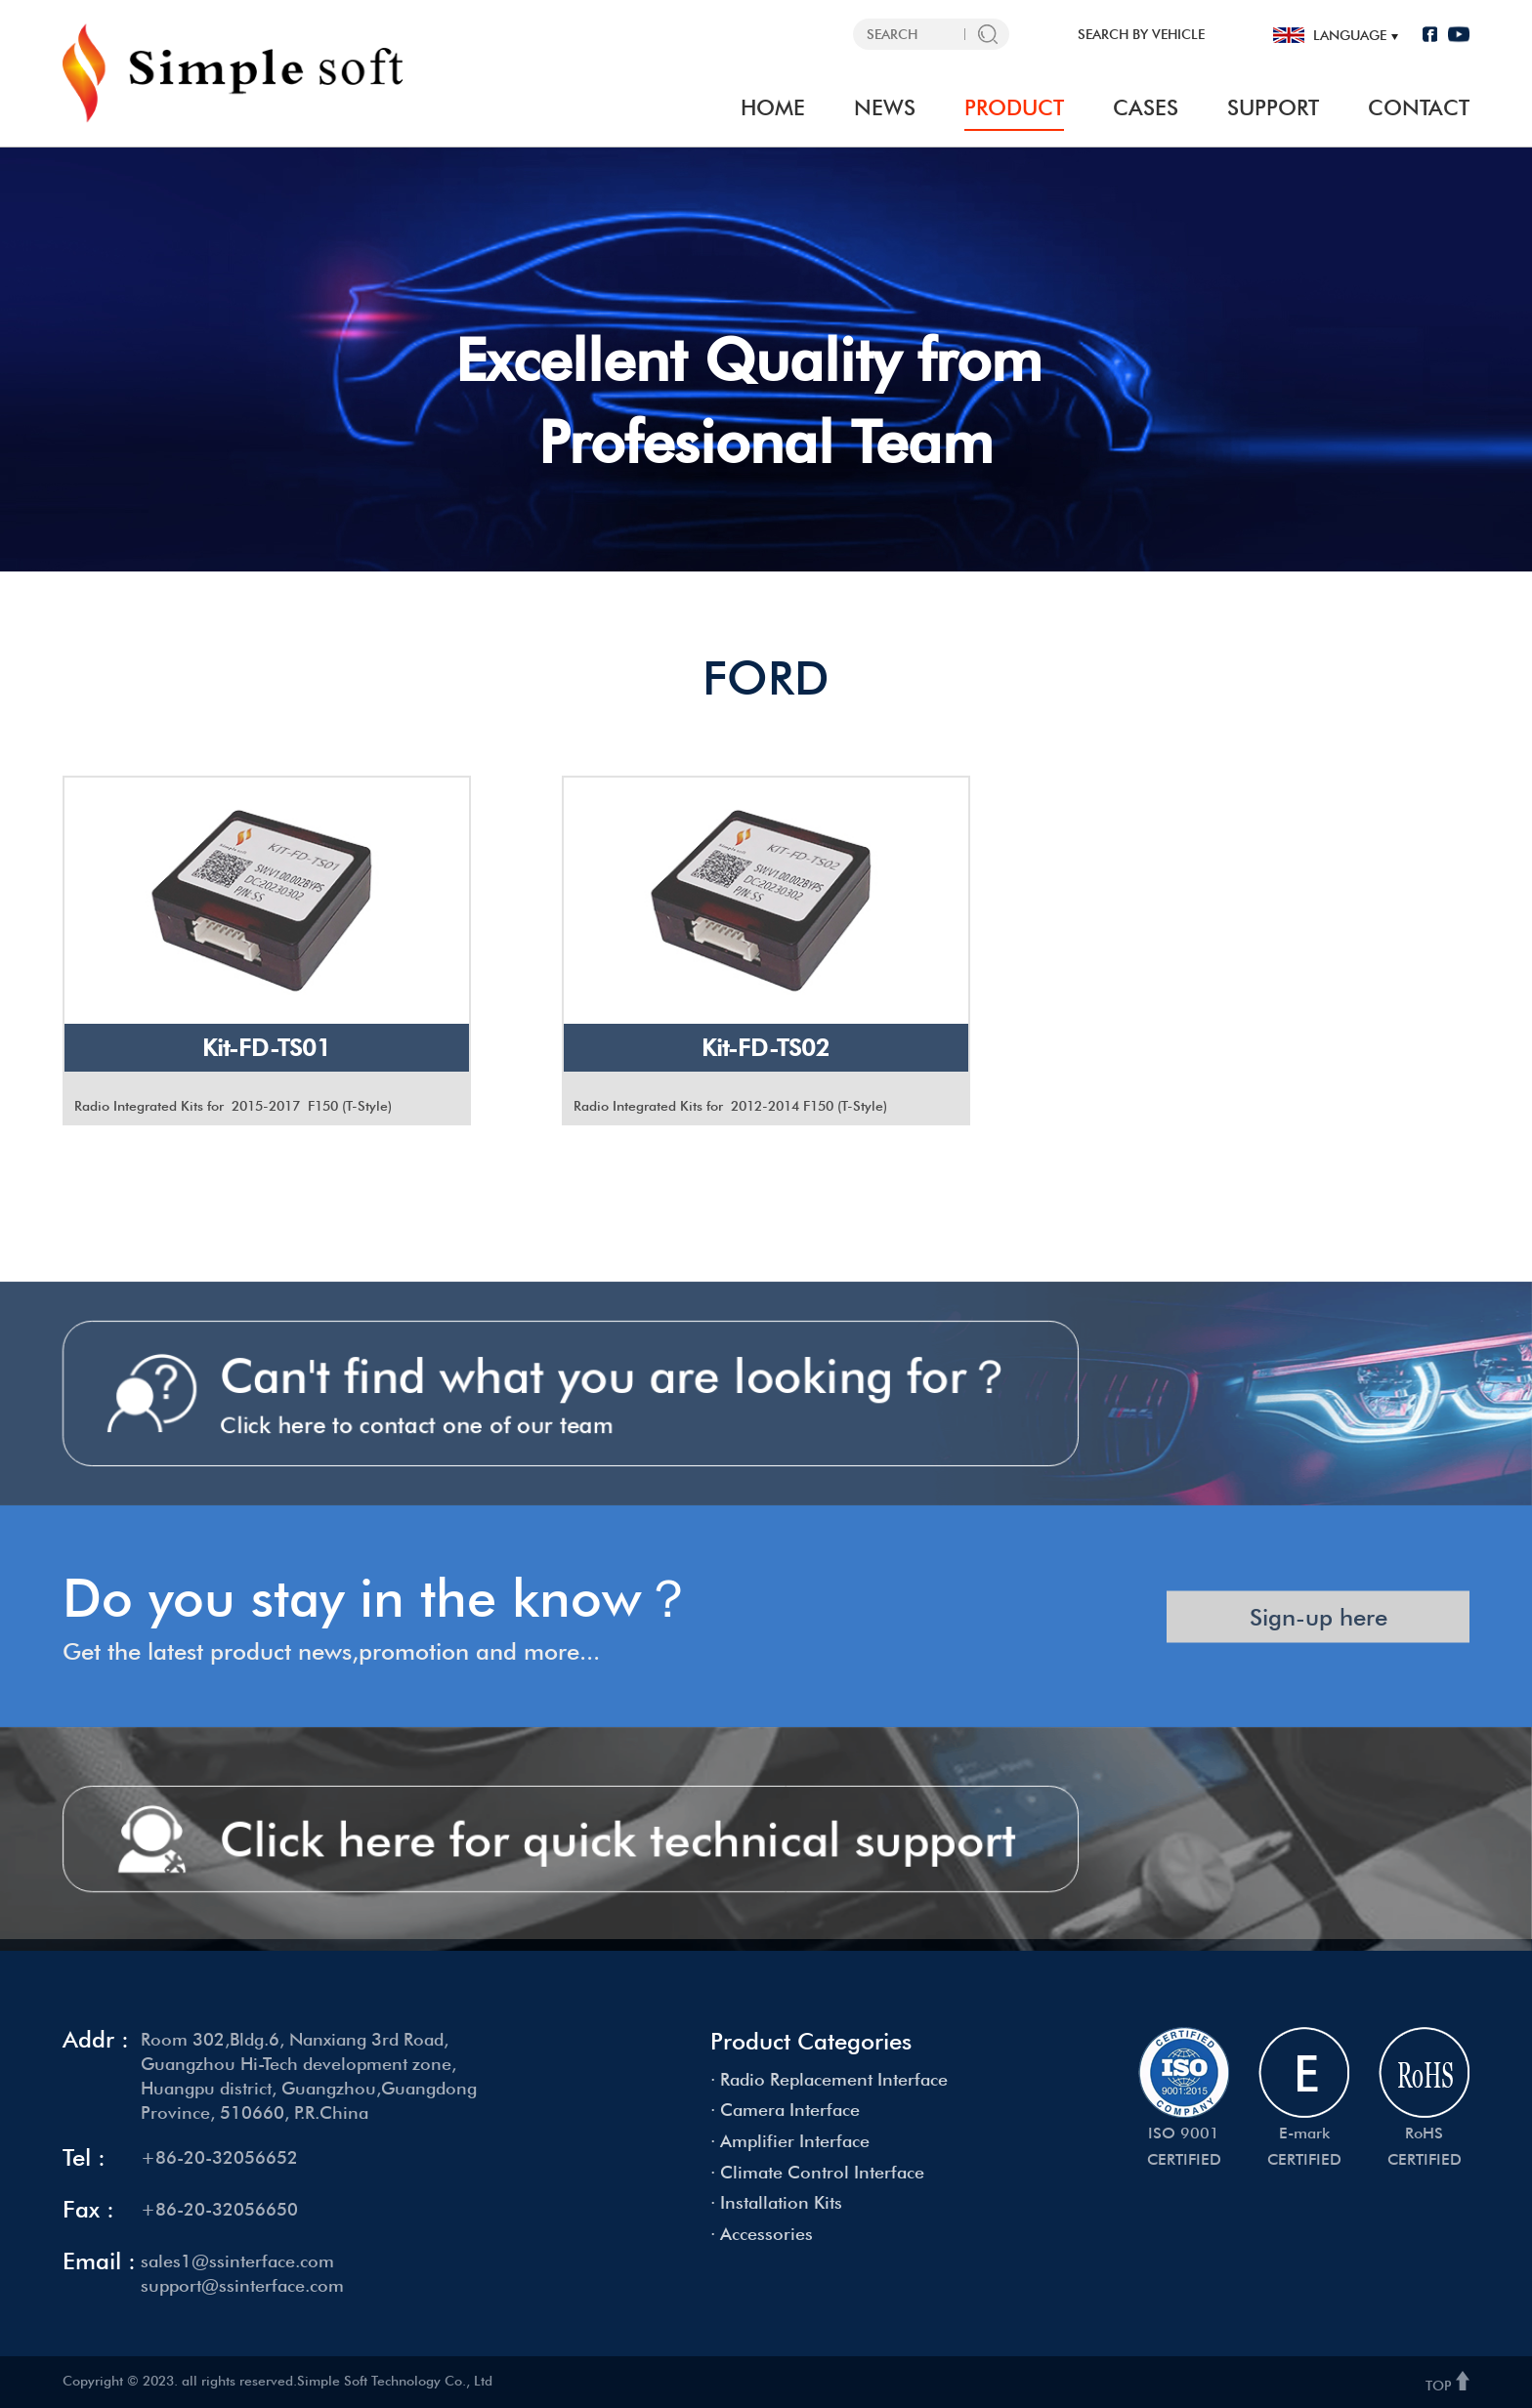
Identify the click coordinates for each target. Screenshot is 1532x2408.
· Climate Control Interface (817, 2172)
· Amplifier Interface (790, 2141)
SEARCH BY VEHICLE (1141, 34)
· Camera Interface (785, 2109)
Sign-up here (1318, 1653)
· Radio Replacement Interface (829, 2079)
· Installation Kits (776, 2202)
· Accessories (761, 2233)
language (1349, 35)
